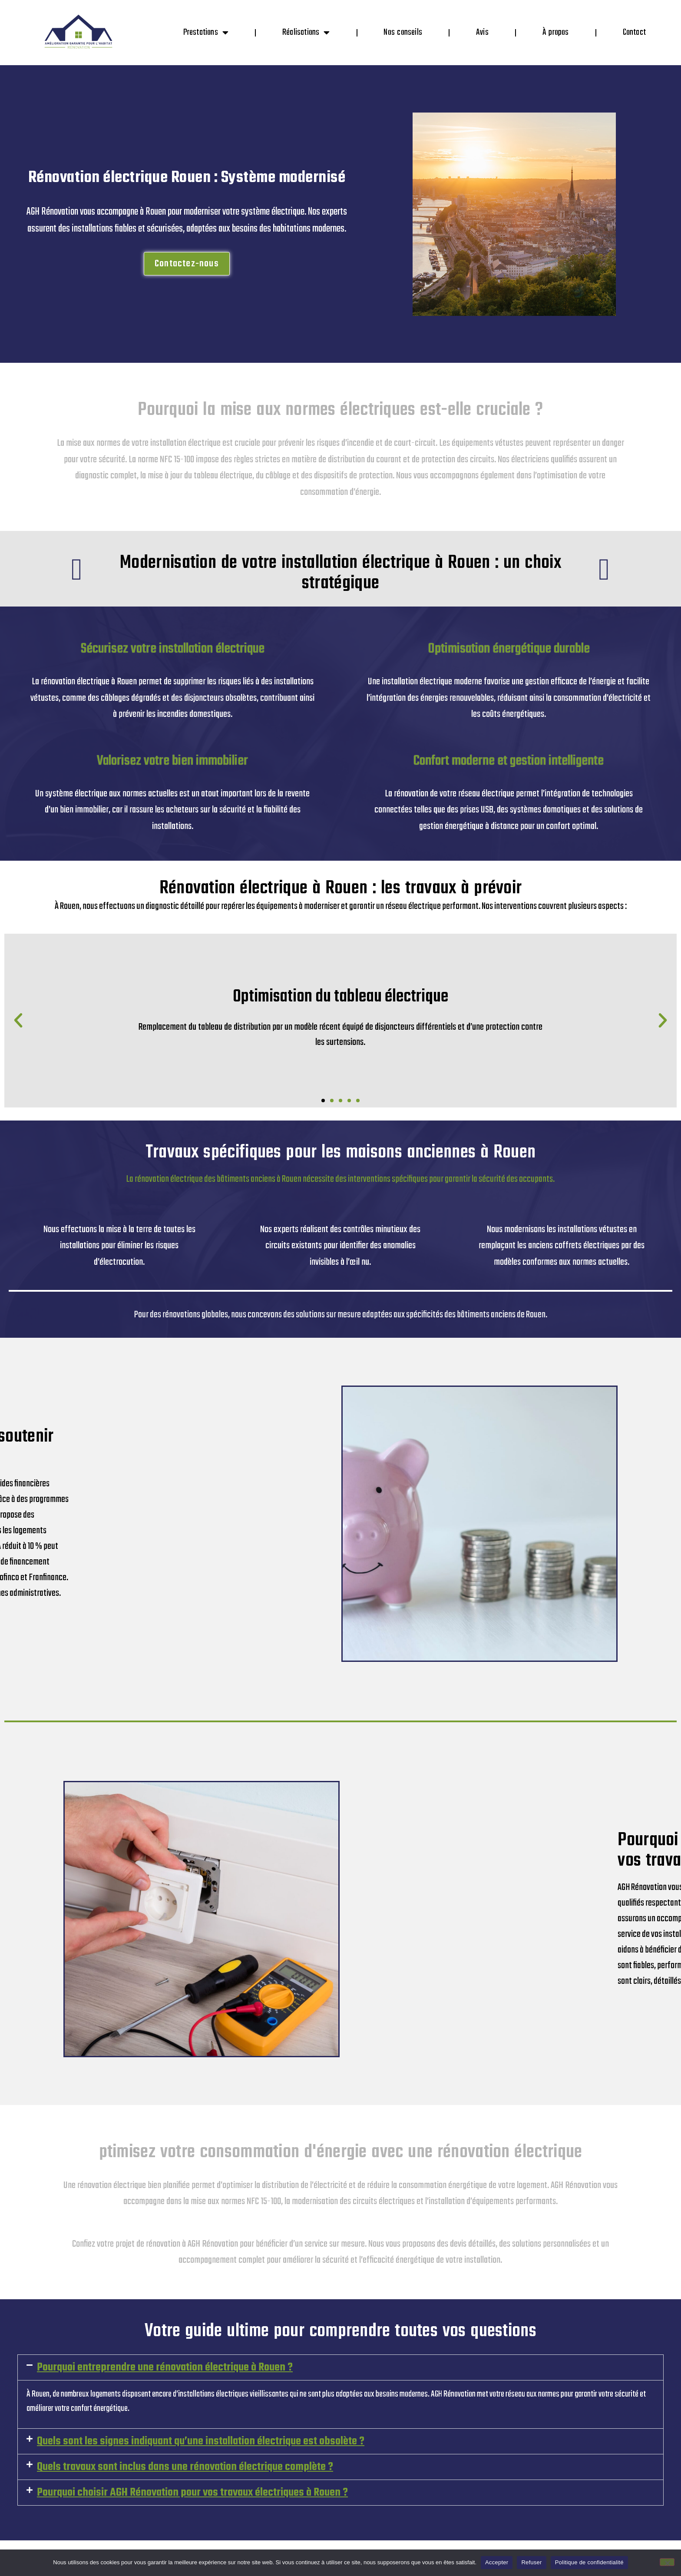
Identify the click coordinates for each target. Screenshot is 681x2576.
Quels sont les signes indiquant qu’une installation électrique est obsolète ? (200, 2441)
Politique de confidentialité (589, 2562)
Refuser (531, 2562)
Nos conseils (402, 32)
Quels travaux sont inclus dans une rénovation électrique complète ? (185, 2467)
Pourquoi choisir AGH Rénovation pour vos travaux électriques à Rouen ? (192, 2492)
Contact (634, 32)
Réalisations (306, 32)
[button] (18, 1020)
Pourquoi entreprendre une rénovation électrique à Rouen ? (165, 2367)
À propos (555, 32)
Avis (482, 32)
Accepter (496, 2562)
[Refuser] (667, 2562)
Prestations (205, 32)
